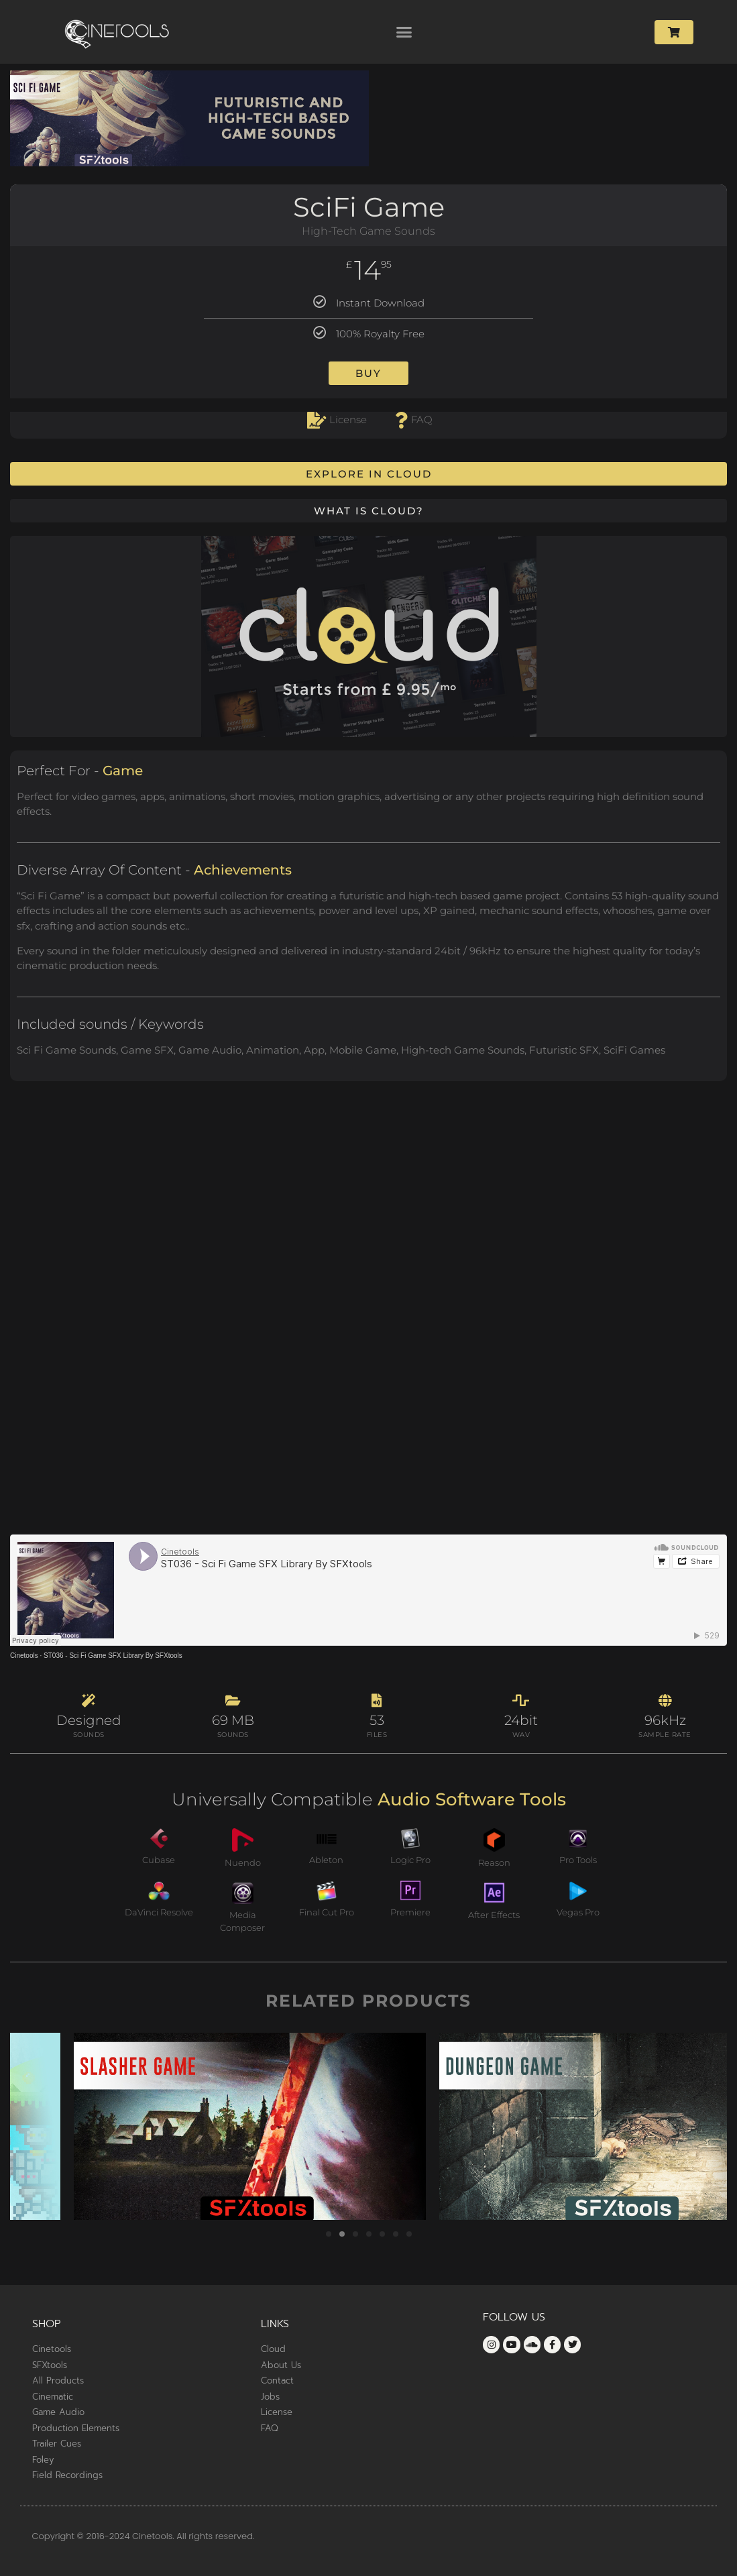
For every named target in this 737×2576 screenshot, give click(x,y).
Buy (368, 373)
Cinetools (24, 1655)
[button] (404, 32)
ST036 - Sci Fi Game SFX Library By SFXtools (113, 1655)
